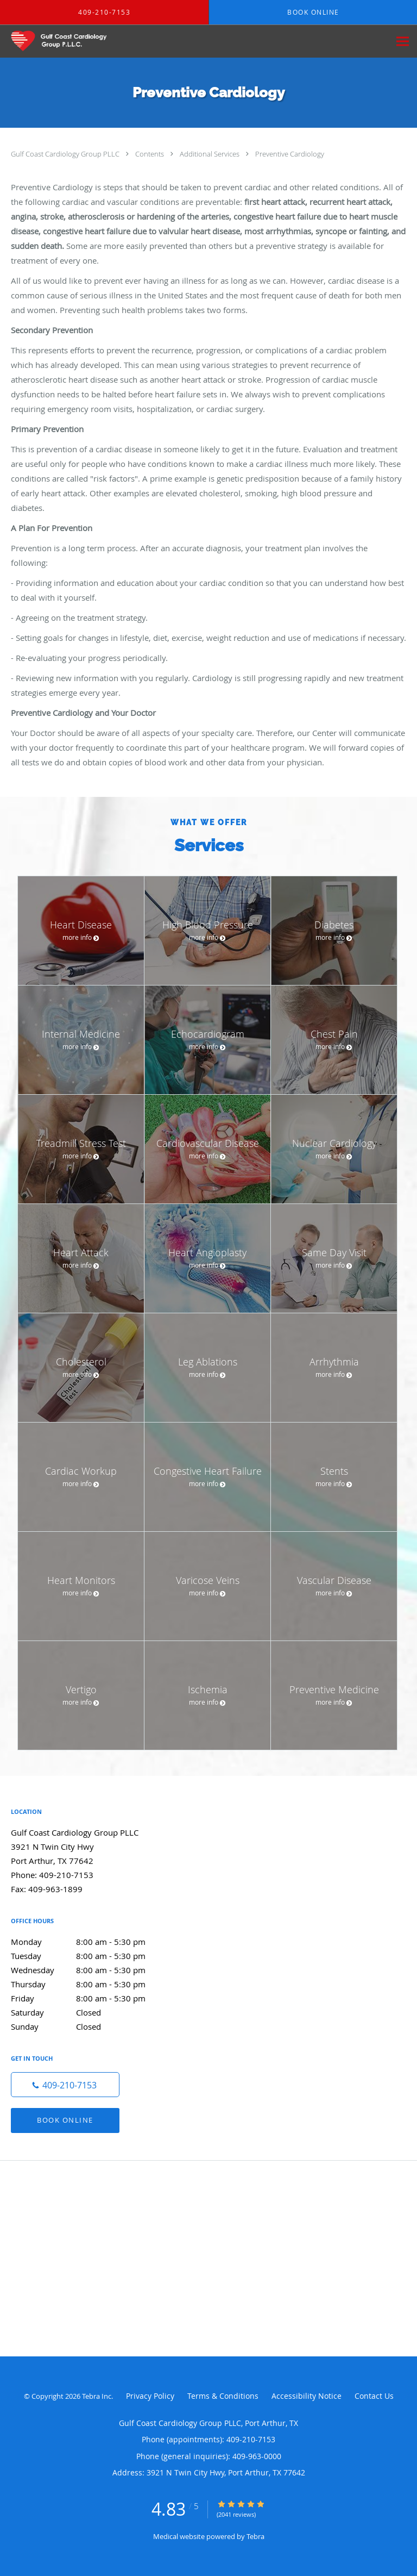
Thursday (89, 1984)
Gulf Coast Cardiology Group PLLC (66, 154)
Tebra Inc (96, 2396)
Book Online (65, 2120)
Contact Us (374, 2396)
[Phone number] (65, 2084)
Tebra (255, 2536)
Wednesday (89, 1970)
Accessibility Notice (306, 2396)
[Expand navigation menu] (402, 42)
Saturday (89, 2012)
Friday (89, 1998)
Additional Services (210, 154)
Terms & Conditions (222, 2396)
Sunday (89, 2026)
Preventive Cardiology (289, 154)
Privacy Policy (150, 2396)
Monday (89, 1942)
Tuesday (89, 1956)
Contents (150, 154)
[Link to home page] (72, 41)
